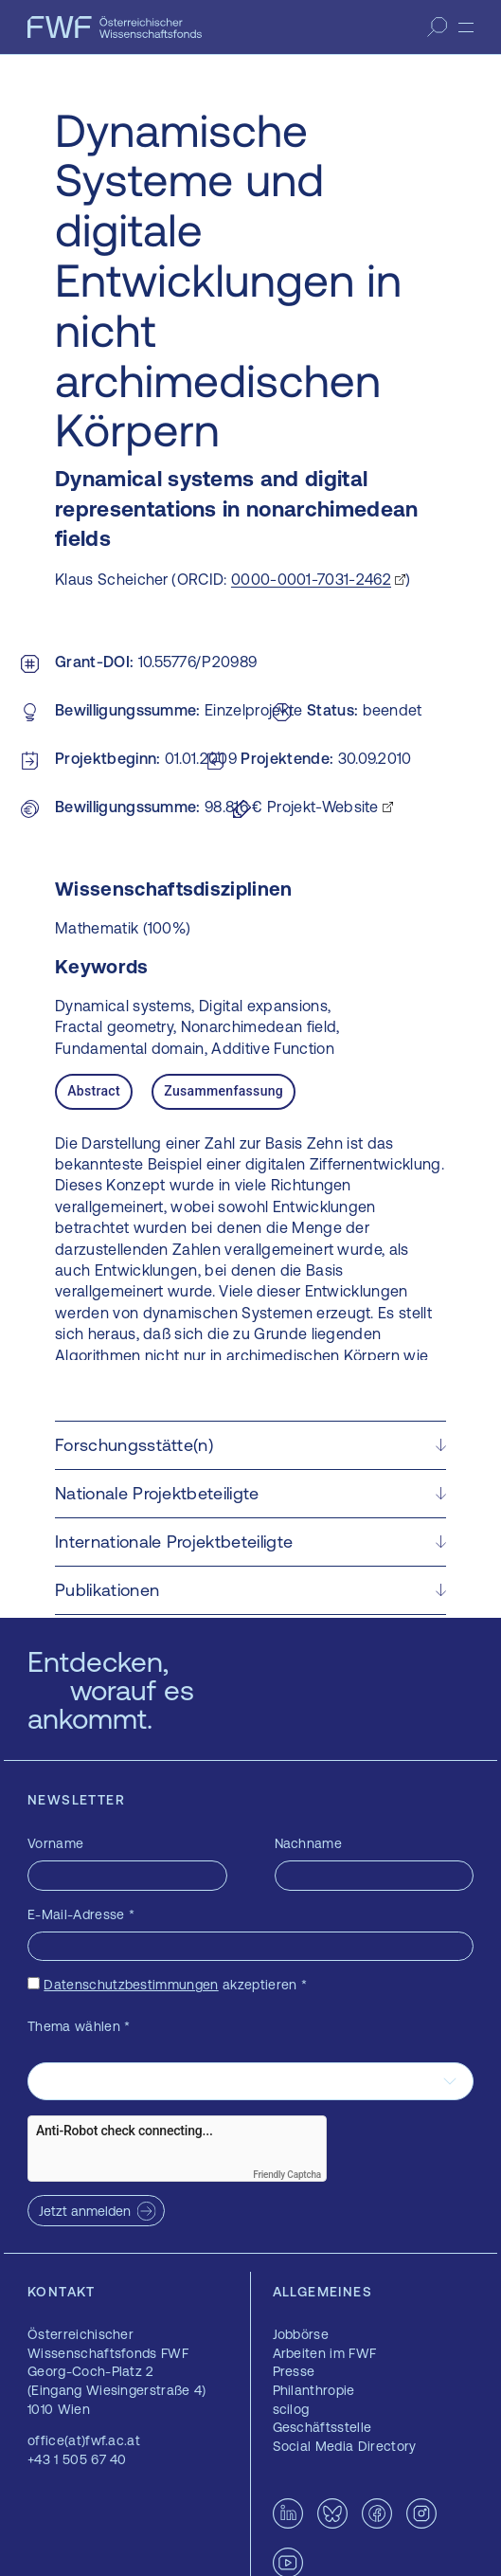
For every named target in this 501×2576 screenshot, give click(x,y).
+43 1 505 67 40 (77, 2459)
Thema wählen (79, 2026)
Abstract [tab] (93, 1090)
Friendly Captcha (287, 2174)
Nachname (309, 1843)
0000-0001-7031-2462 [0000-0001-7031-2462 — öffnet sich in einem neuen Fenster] (311, 579)
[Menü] (466, 27)
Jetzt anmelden (85, 2211)
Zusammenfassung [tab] (223, 1090)
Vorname (55, 1843)
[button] (250, 1445)
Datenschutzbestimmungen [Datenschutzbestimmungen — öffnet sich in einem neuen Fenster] (131, 1984)
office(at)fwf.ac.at (83, 2440)
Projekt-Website (323, 806)
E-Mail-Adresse (80, 1914)
